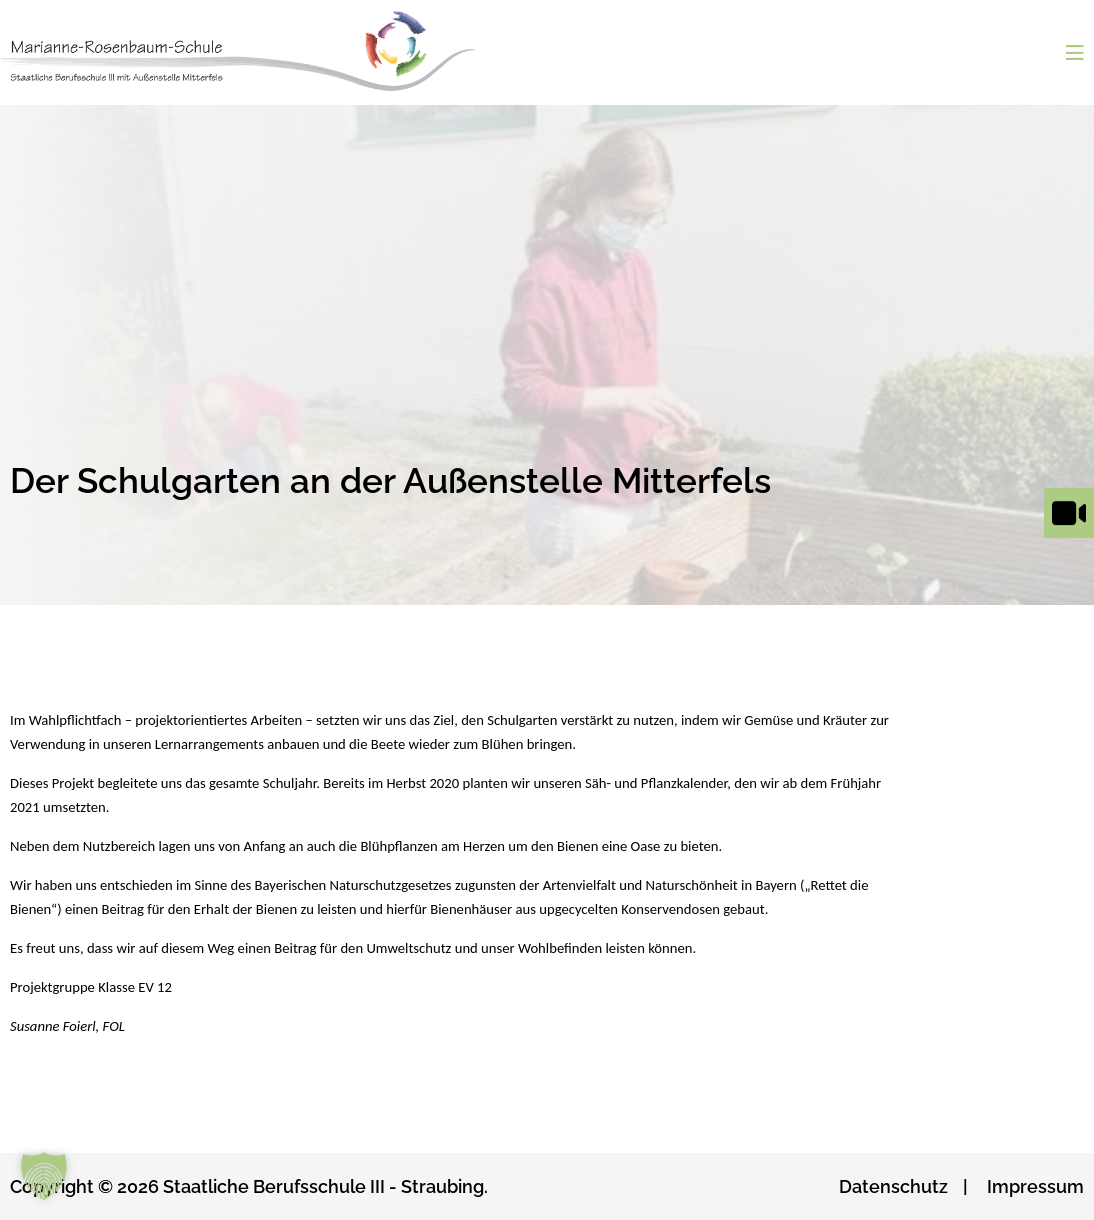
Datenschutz (893, 1186)
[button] (44, 1176)
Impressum (1035, 1186)
